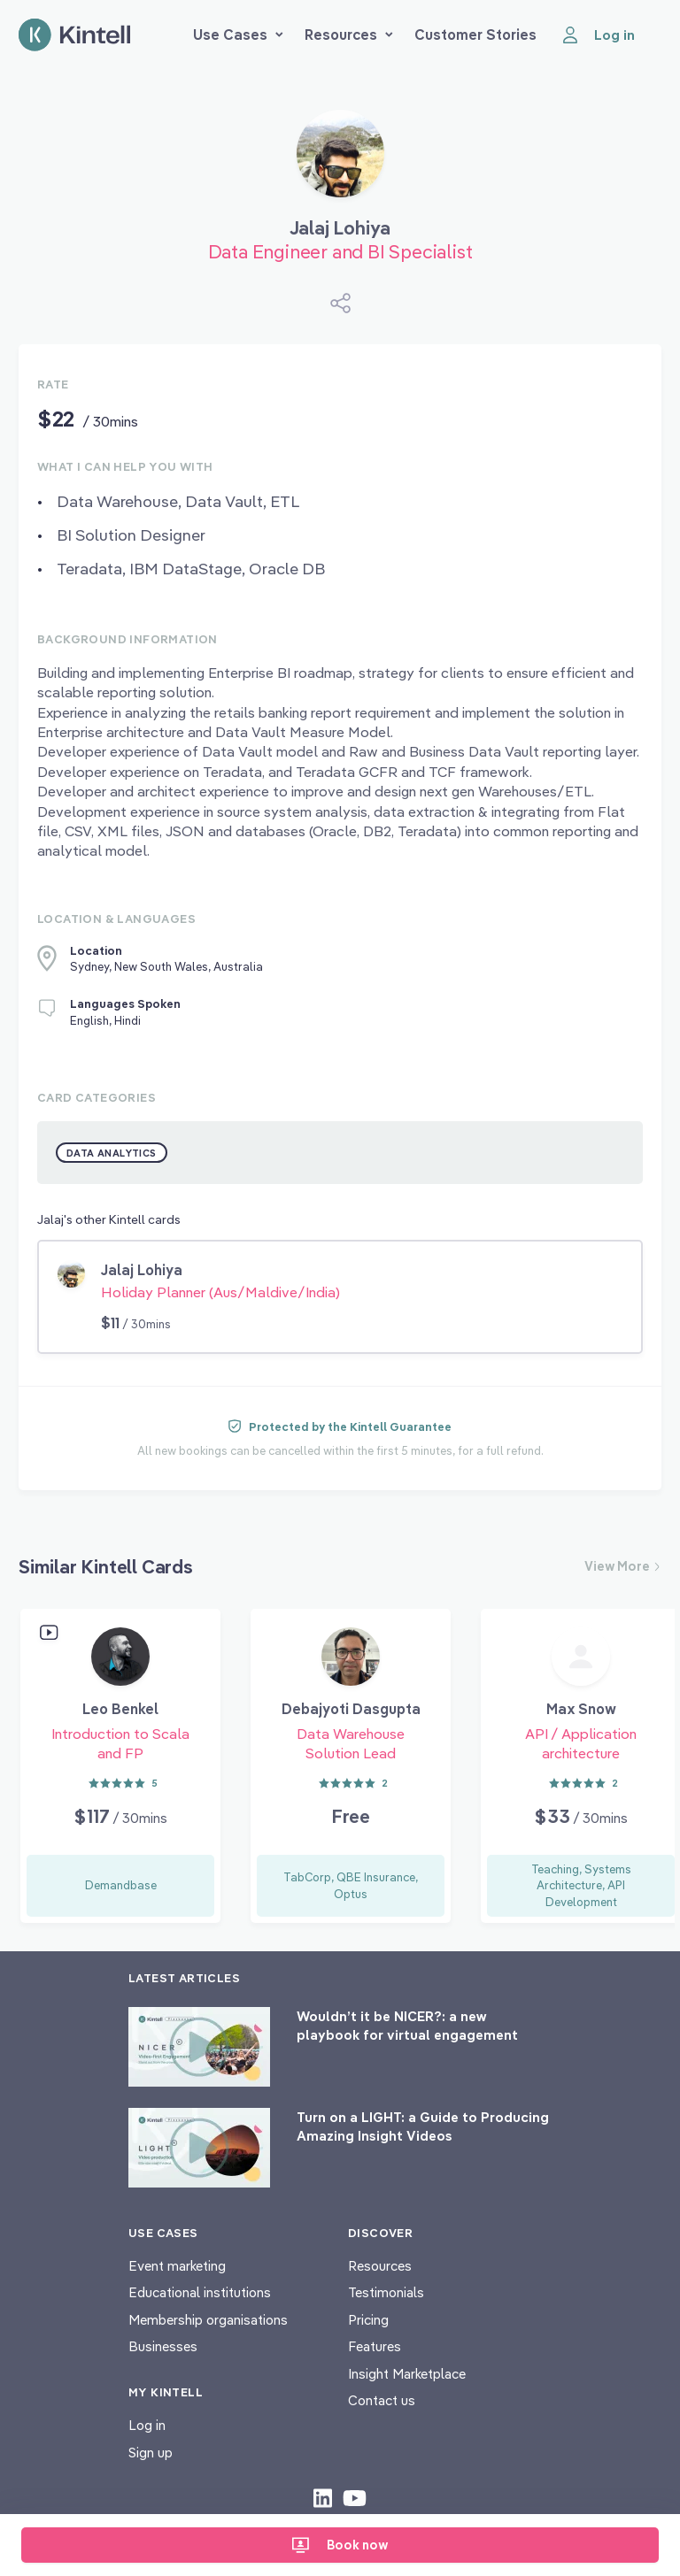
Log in (147, 2425)
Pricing (368, 2319)
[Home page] (74, 35)
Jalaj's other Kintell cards (109, 1219)
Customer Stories (475, 34)
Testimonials (386, 2292)
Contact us (381, 2400)
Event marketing (177, 2265)
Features (374, 2346)
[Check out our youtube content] (355, 2497)
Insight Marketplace (407, 2373)
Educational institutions (199, 2292)
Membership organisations (208, 2319)
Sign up (150, 2452)
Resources (349, 34)
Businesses (162, 2346)
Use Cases (238, 34)
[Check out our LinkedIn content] (322, 2497)
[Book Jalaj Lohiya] (340, 160)
